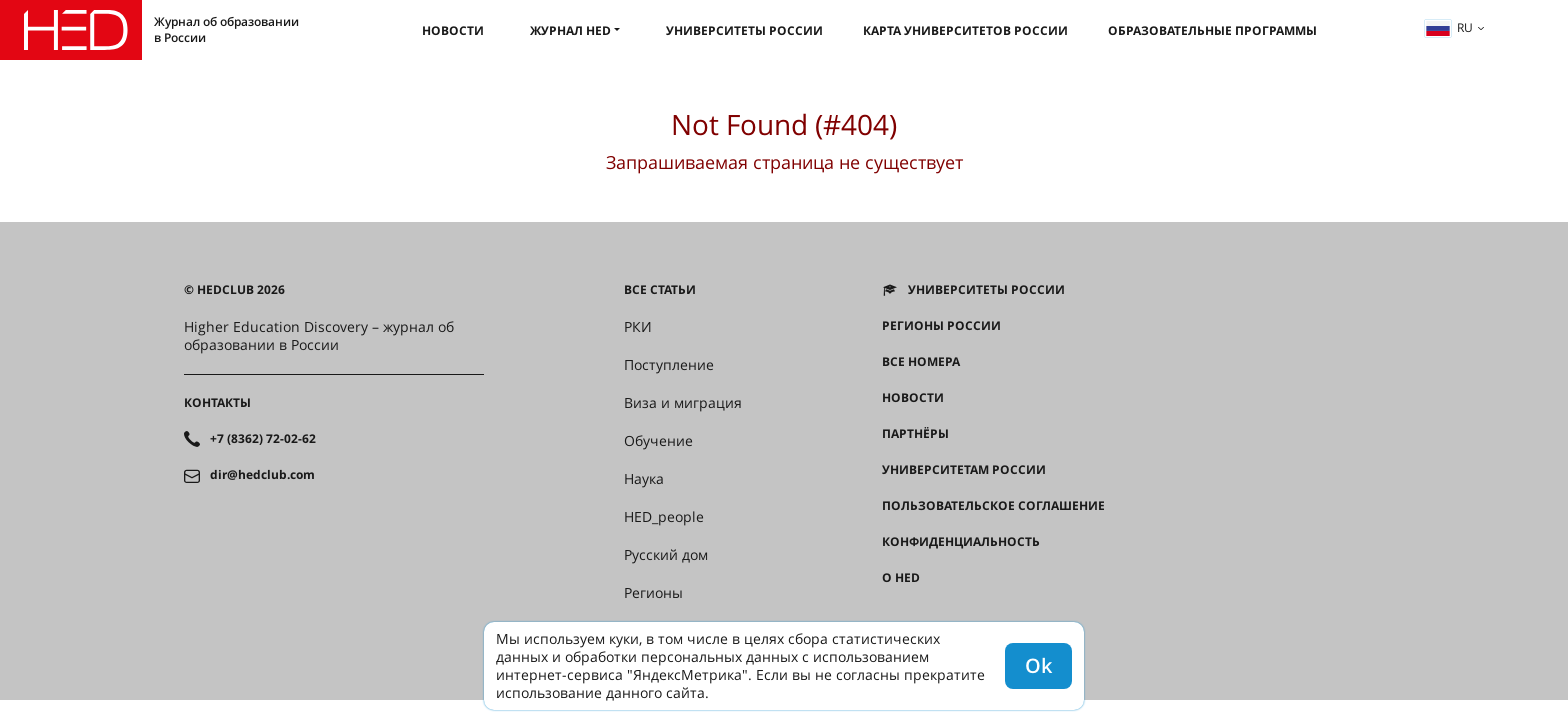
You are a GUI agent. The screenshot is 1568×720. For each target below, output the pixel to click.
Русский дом (666, 555)
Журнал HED (570, 30)
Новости (453, 30)
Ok (1038, 665)
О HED (901, 578)
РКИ (638, 327)
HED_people (664, 517)
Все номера (921, 362)
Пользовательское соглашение (993, 506)
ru (1449, 27)
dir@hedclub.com (262, 475)
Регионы (653, 593)
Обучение (658, 441)
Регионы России (941, 326)
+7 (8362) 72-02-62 (263, 439)
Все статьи (660, 290)
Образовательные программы (1212, 30)
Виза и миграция (683, 403)
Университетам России (964, 470)
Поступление (669, 365)
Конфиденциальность (961, 542)
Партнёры (915, 434)
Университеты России (744, 30)
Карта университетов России (965, 30)
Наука (644, 479)
